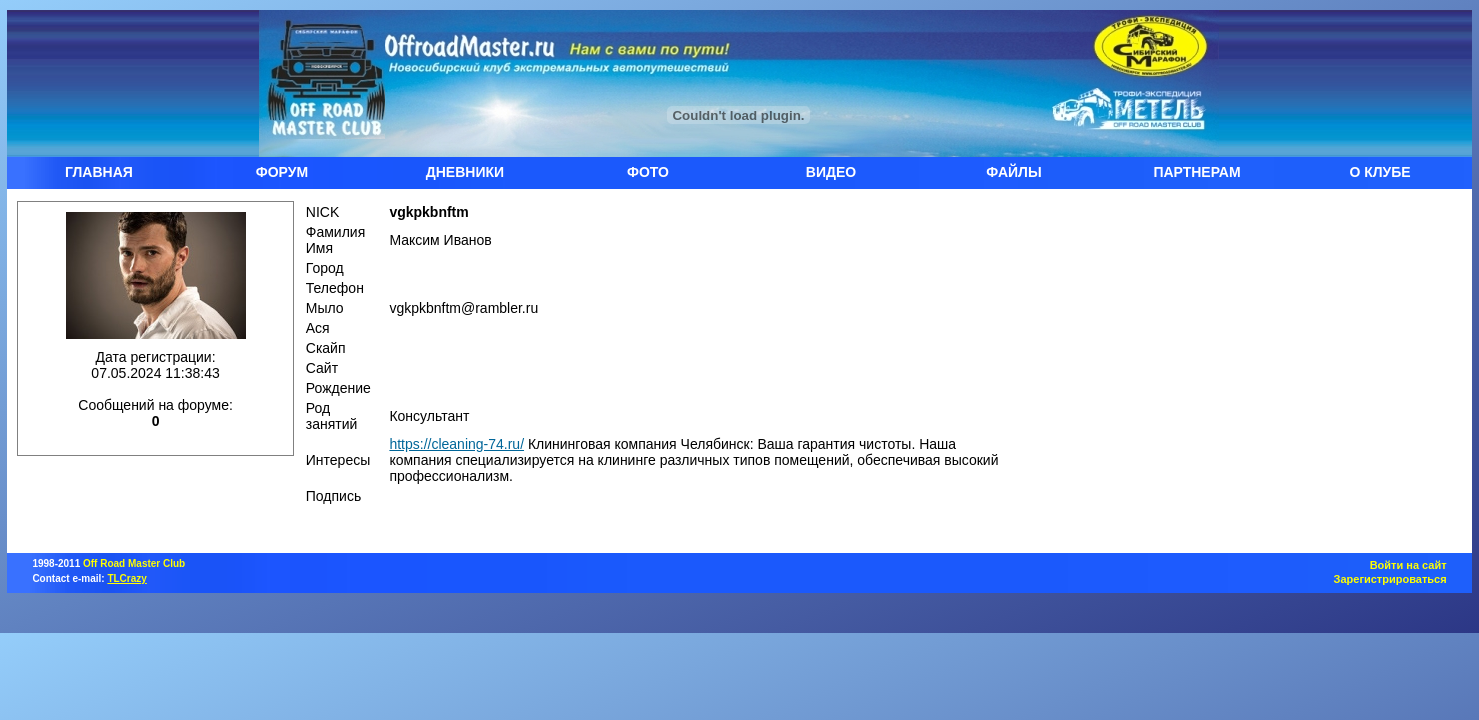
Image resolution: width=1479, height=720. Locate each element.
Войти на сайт (1408, 565)
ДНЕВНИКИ (465, 172)
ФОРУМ (282, 172)
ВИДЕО (831, 172)
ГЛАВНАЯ (99, 172)
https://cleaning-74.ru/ (456, 444)
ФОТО (648, 172)
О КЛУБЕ (1379, 172)
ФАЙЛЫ (1013, 172)
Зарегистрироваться (1390, 579)
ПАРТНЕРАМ (1196, 172)
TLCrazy (126, 578)
